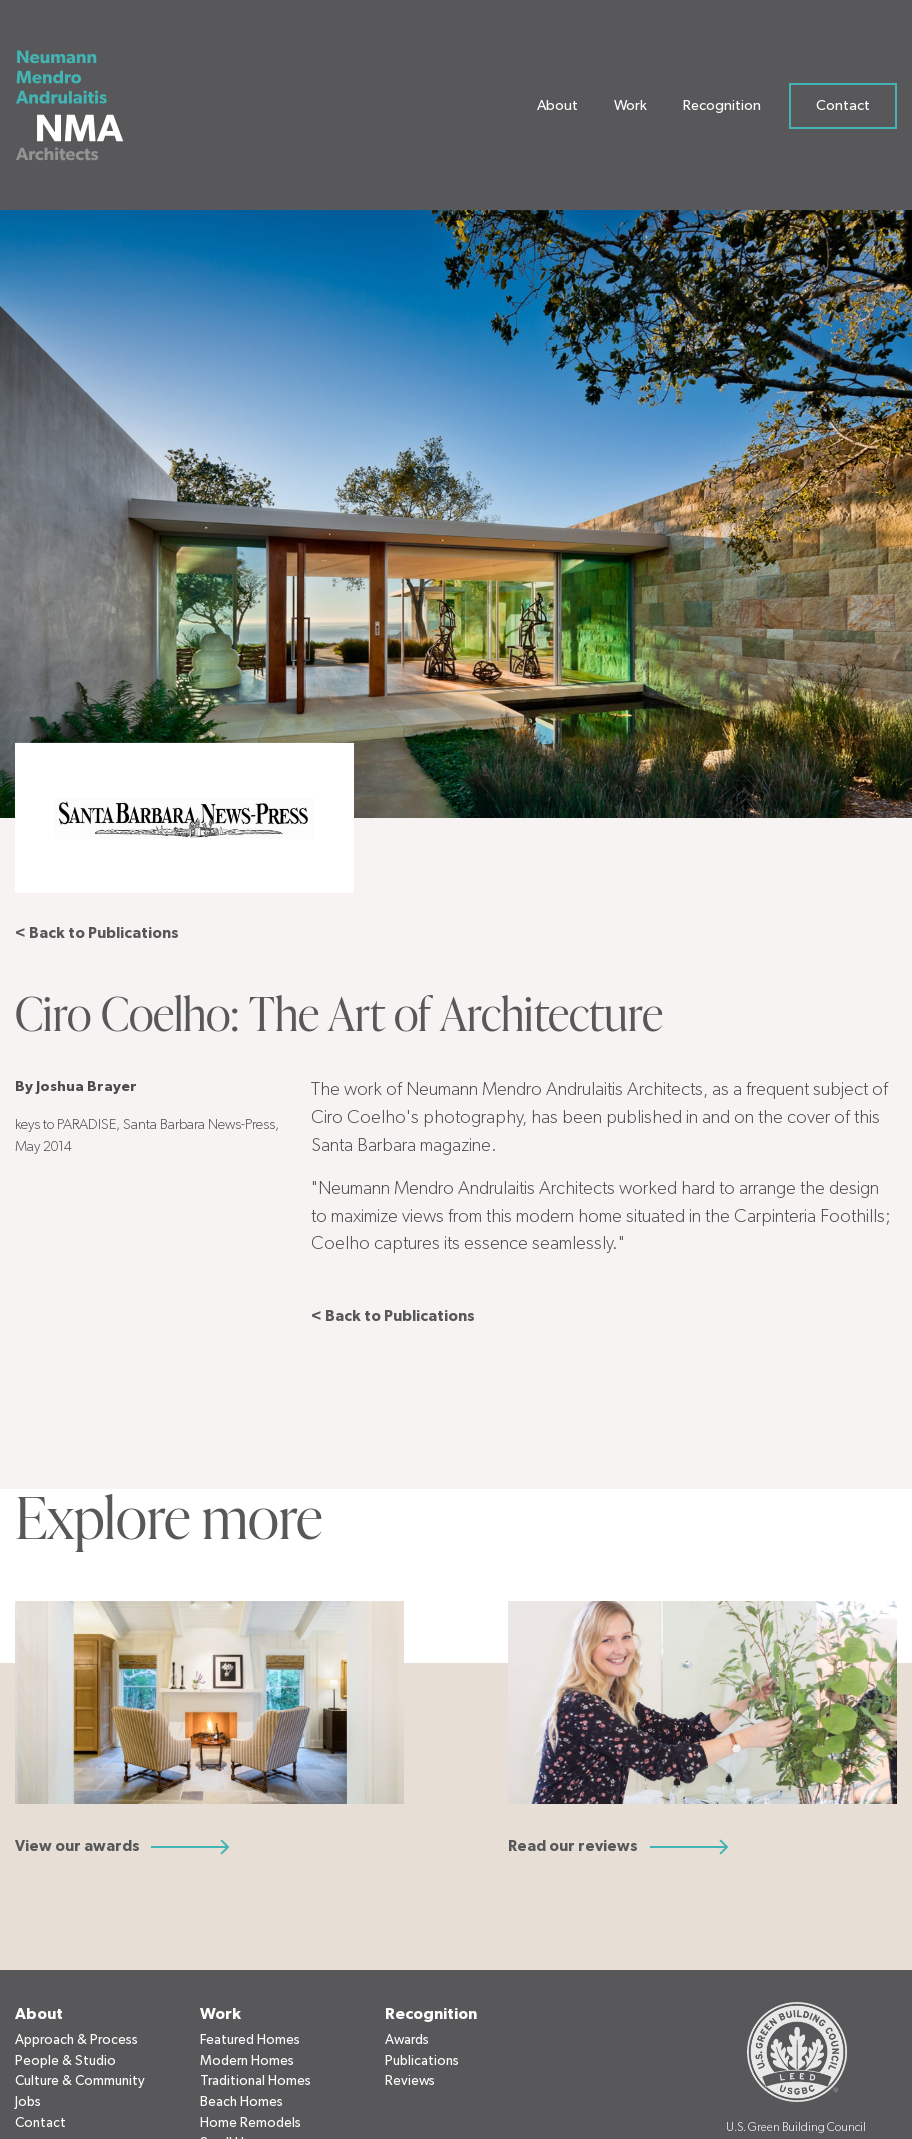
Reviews (410, 2081)
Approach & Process (76, 2040)
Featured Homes (250, 2040)
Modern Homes (247, 2061)
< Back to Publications (97, 933)
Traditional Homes (255, 2081)
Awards (407, 2040)
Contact (843, 109)
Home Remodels (250, 2123)
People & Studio (65, 2061)
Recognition (722, 109)
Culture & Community (80, 2081)
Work (630, 109)
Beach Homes (241, 2102)
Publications (422, 2061)
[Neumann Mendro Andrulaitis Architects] (82, 110)
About (557, 109)
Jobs (28, 2102)
